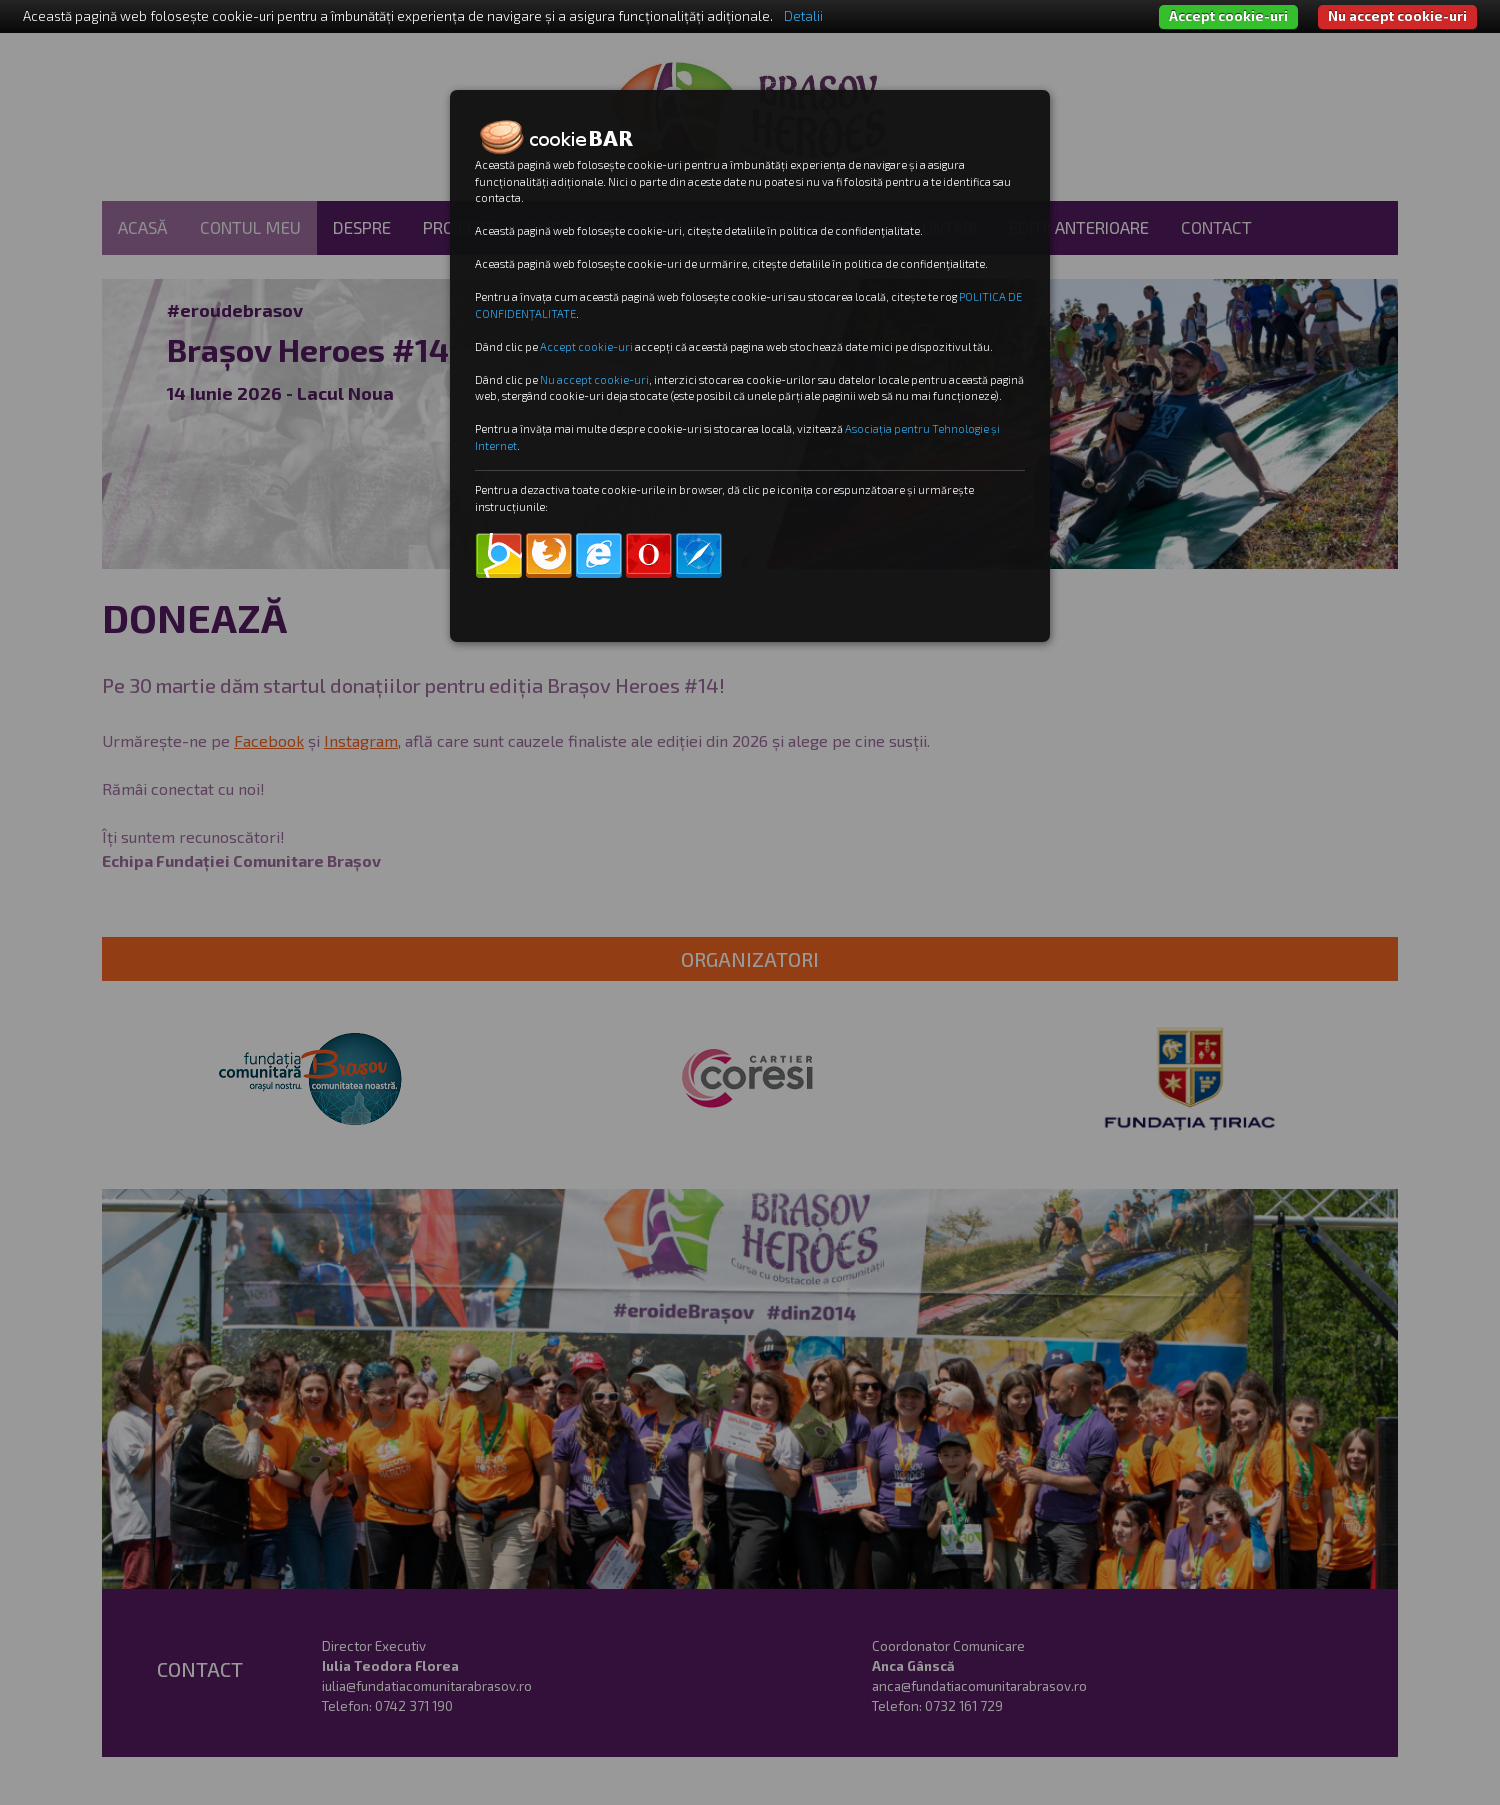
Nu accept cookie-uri (1397, 16)
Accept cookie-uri (1228, 16)
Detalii (803, 16)
